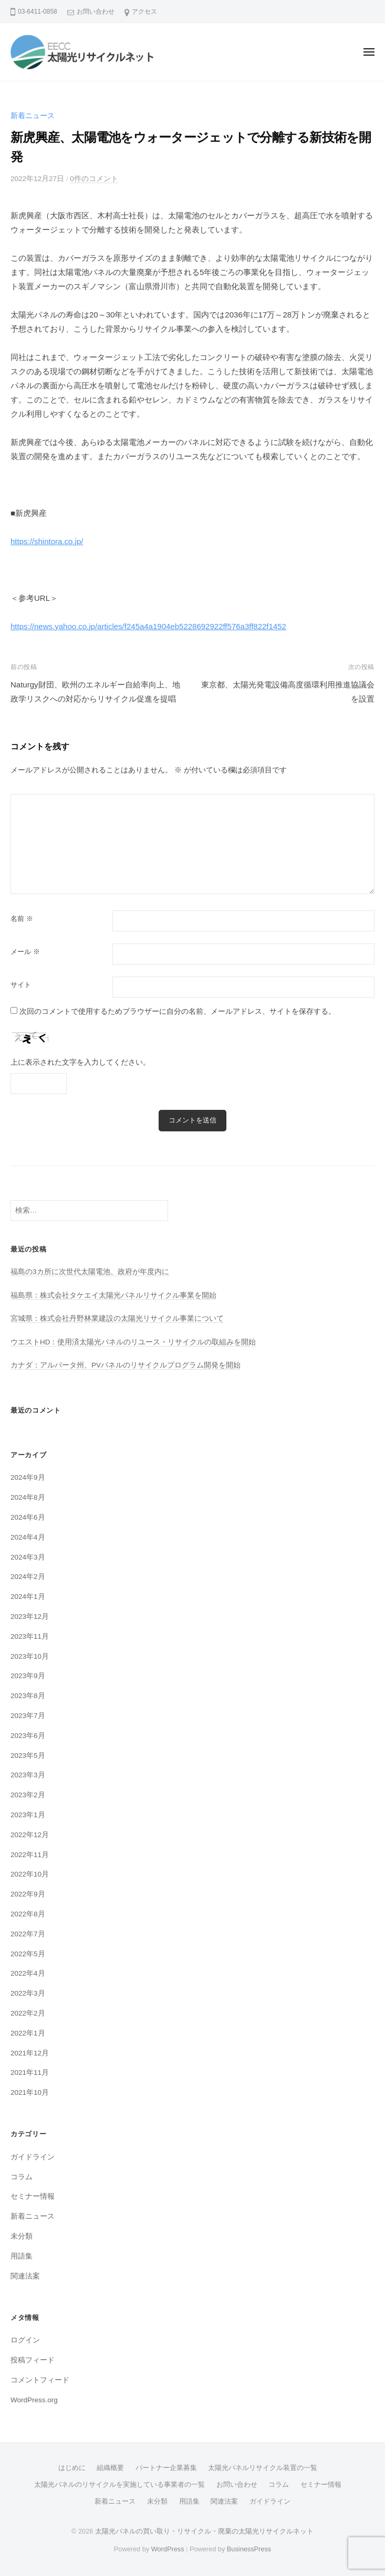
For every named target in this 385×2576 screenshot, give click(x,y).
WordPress (167, 2549)
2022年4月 (28, 1973)
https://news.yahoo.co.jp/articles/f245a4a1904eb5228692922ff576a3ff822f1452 (148, 626)
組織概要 (110, 2468)
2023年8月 (28, 1696)
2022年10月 (30, 1874)
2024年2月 (28, 1577)
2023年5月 (28, 1755)
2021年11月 (30, 2072)
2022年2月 (28, 2013)
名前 (22, 919)
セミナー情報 (33, 2196)
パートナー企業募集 (166, 2468)
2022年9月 (28, 1894)
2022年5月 (28, 1954)
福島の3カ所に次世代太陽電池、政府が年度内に (90, 1272)
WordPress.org (34, 2400)
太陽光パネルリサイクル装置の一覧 (262, 2468)
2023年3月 (28, 1775)
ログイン (25, 2340)
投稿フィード (33, 2360)
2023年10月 (30, 1656)
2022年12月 (30, 1835)
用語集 (22, 2256)
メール (25, 952)
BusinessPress (249, 2549)
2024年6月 (28, 1517)
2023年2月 (28, 1795)
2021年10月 (30, 2092)
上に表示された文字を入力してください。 (80, 1062)
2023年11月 (30, 1636)
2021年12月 (30, 2053)
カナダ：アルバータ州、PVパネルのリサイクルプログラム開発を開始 (126, 1365)
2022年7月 (28, 1934)
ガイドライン (33, 2157)
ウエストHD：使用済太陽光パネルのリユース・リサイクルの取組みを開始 (133, 1342)
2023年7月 (28, 1716)
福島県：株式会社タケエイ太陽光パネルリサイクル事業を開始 (113, 1295)
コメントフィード (40, 2380)
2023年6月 (28, 1736)
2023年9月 (28, 1676)
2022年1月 (28, 2033)
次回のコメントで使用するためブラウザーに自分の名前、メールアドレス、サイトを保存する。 (177, 1011)
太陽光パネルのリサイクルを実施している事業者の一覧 (119, 2484)
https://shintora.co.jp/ (47, 541)
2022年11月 (30, 1855)
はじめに (72, 2468)
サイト (21, 985)
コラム (22, 2177)
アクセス (144, 11)
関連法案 (25, 2276)
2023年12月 (30, 1616)
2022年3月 (28, 1993)
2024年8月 (28, 1497)
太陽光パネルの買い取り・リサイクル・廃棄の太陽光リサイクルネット (204, 2531)
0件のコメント (94, 179)
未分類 (22, 2236)
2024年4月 (28, 1537)
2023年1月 (28, 1815)
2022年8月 (28, 1914)
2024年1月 (28, 1596)
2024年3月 (28, 1557)
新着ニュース (33, 116)
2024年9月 (28, 1477)
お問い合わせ (96, 11)
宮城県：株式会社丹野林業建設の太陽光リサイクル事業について (117, 1318)
